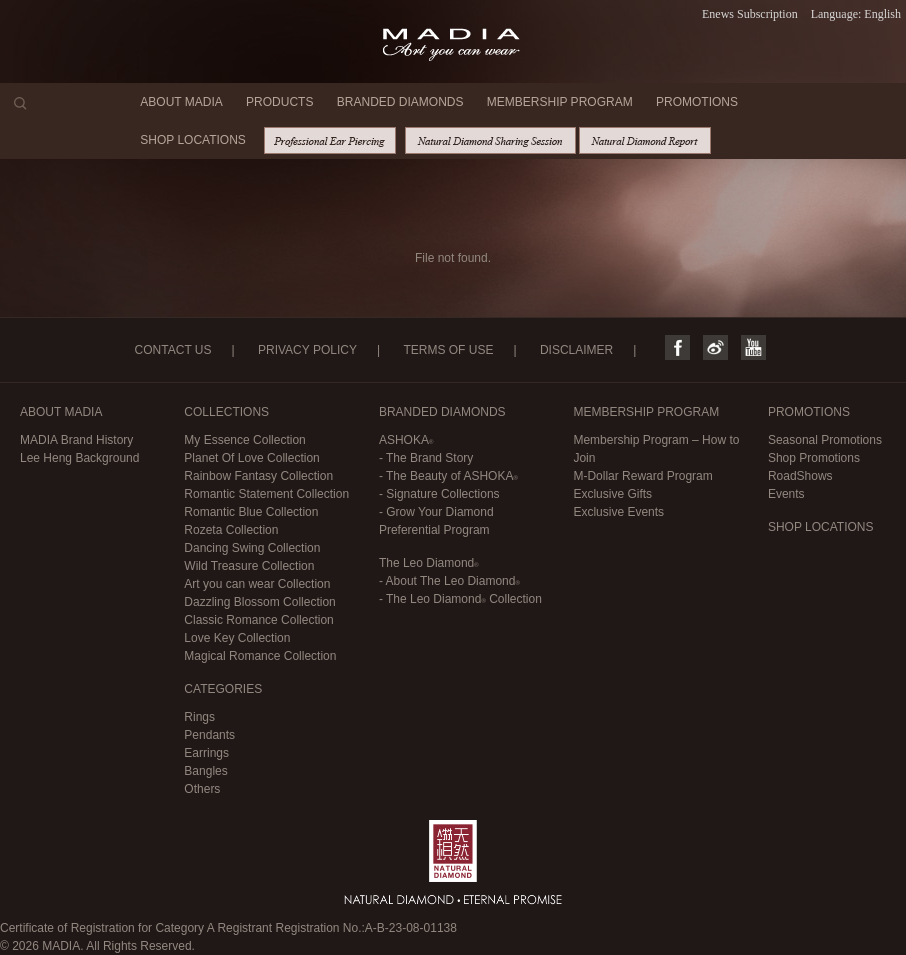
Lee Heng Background (79, 458)
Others (202, 789)
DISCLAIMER (576, 350)
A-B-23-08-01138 (411, 928)
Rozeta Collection (231, 530)
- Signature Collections (439, 494)
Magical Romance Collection (260, 656)
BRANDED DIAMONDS (400, 102)
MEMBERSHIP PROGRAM (560, 102)
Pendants (209, 735)
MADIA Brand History (76, 440)
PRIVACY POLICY (307, 350)
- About (449, 581)
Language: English (856, 14)
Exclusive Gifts (612, 494)
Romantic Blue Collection (251, 512)
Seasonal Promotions (825, 440)
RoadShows (800, 476)
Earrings (206, 753)
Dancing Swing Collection (252, 548)
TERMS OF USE (448, 350)
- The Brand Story (426, 458)
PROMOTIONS (697, 102)
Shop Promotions (814, 458)
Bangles (205, 771)
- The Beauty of (448, 476)
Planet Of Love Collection (251, 458)
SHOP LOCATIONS (193, 140)
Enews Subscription (750, 14)
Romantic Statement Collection (266, 494)
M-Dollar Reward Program (642, 476)
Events (786, 494)
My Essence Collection (244, 440)
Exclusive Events (618, 512)
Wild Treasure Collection (249, 566)
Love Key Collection (237, 638)
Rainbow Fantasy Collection (258, 476)
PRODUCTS (279, 102)
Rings (199, 717)
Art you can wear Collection (257, 584)
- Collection (460, 599)
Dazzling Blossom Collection (259, 602)
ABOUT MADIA (181, 102)
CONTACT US (173, 350)
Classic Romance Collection (258, 620)
